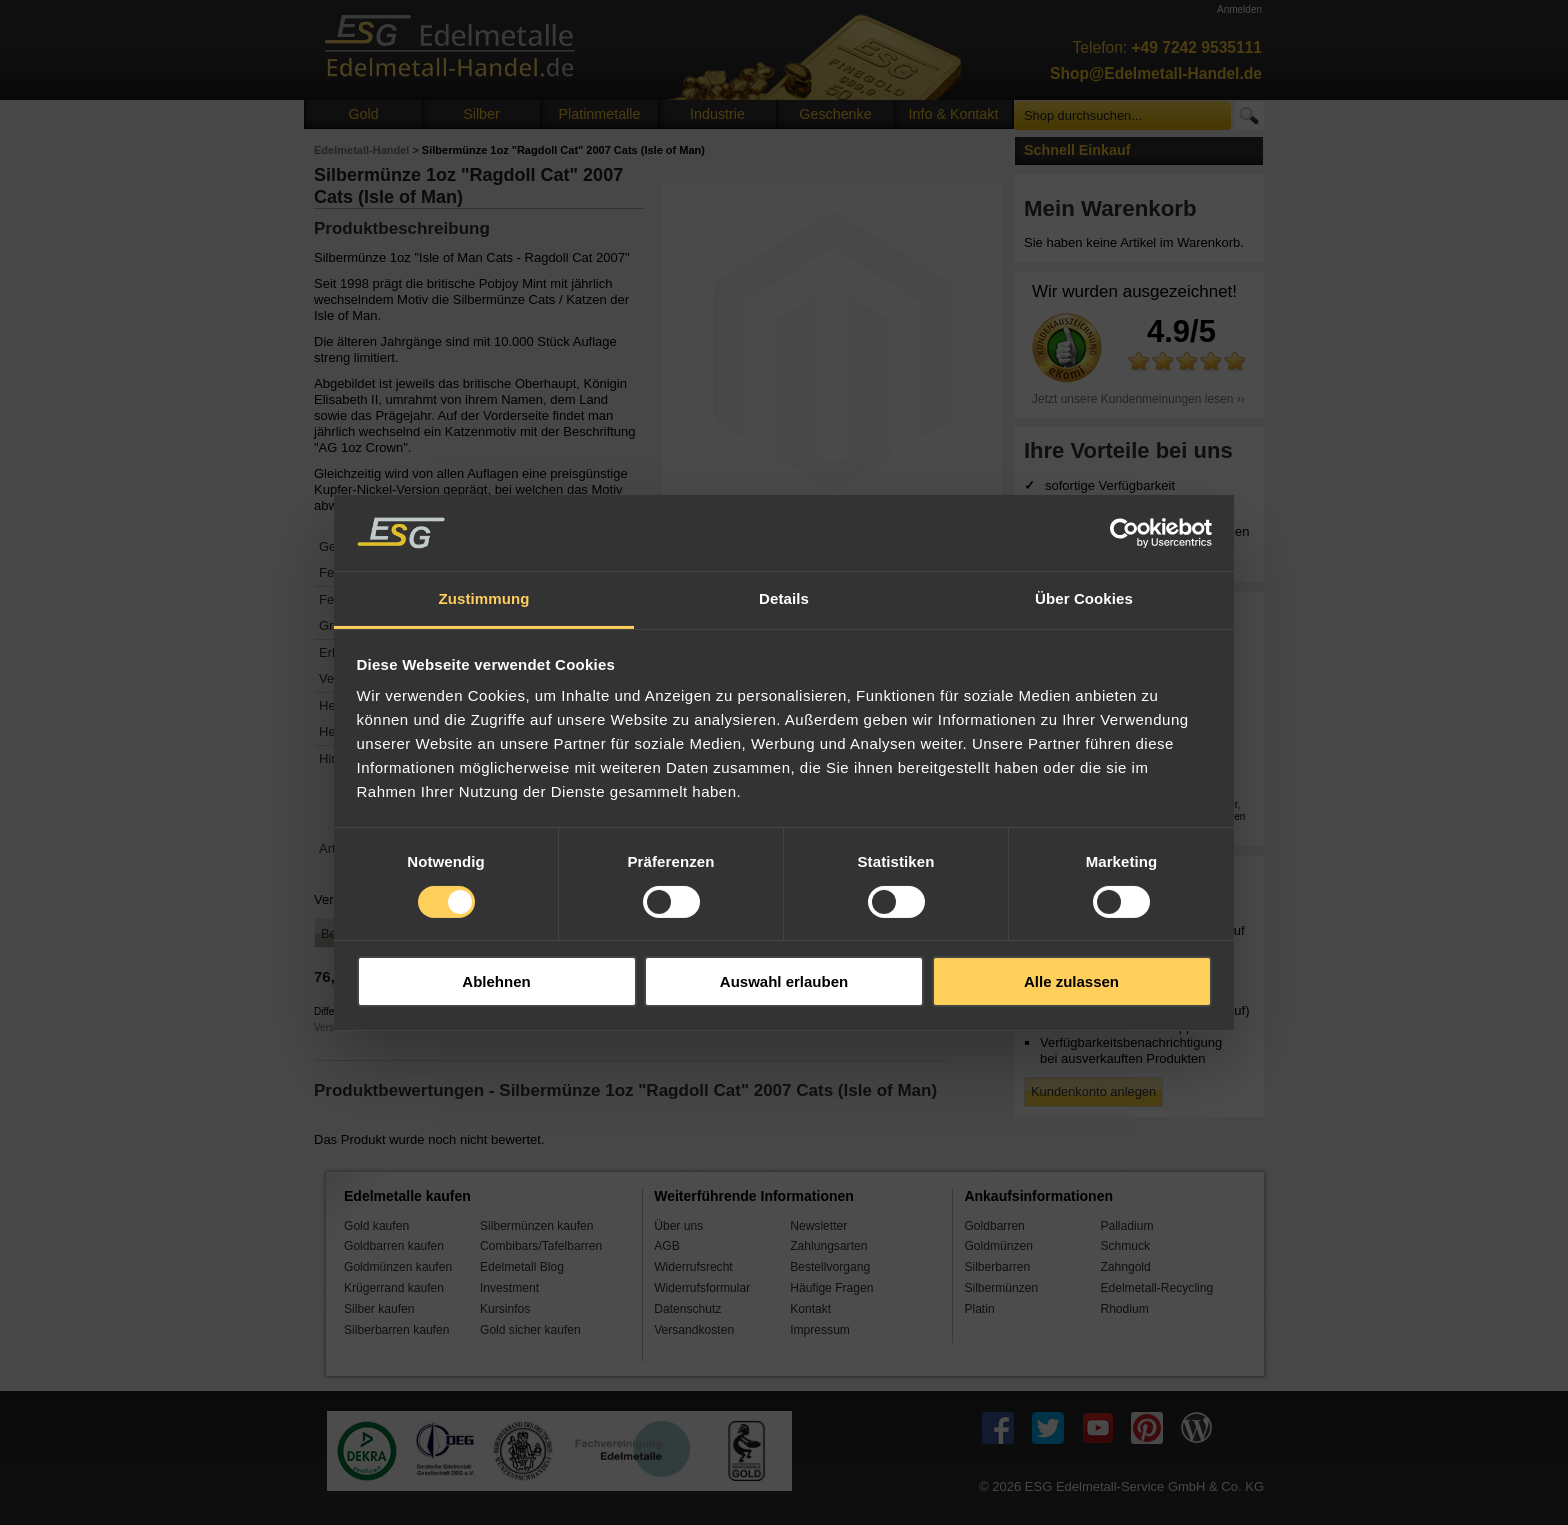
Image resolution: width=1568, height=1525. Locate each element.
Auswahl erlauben (784, 981)
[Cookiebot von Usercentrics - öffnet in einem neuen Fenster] (1124, 533)
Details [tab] (784, 598)
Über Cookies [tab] (1084, 598)
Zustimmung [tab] (484, 598)
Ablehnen (496, 981)
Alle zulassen (1071, 981)
